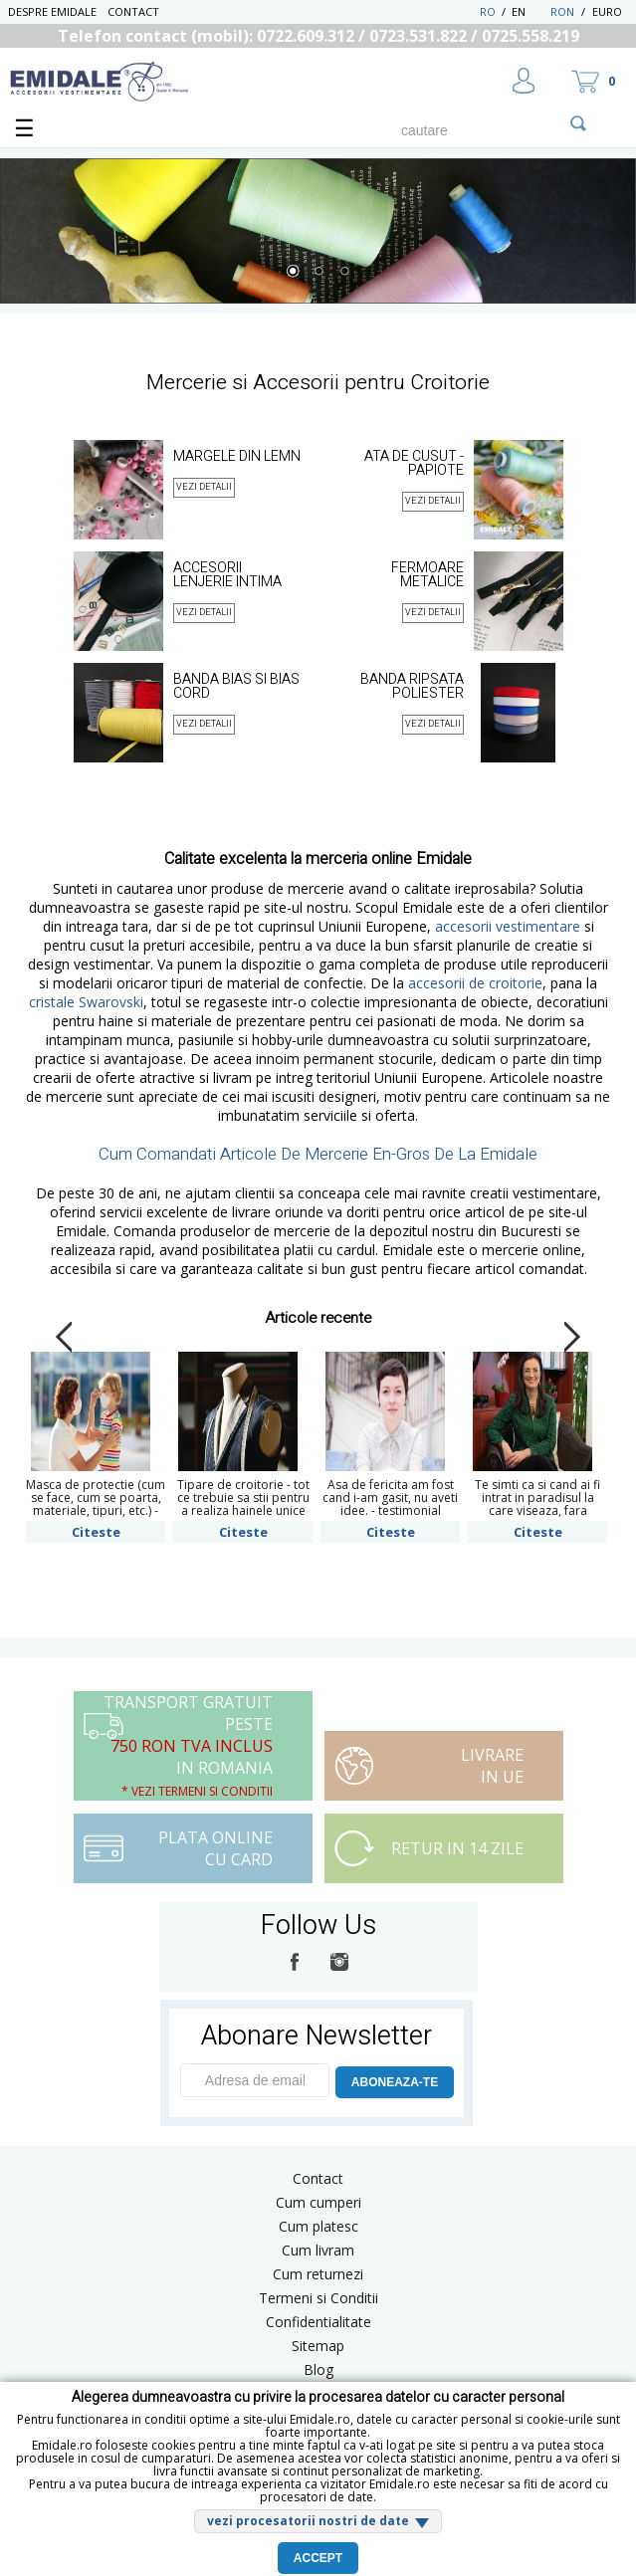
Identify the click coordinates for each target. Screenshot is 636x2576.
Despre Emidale (52, 11)
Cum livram (318, 2250)
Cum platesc (318, 2226)
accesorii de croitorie (475, 982)
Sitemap (318, 2345)
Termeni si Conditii (318, 2297)
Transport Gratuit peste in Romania (188, 1745)
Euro (607, 11)
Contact (133, 11)
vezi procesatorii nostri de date (308, 2520)
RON (562, 11)
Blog (318, 2369)
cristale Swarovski (86, 1001)
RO (488, 11)
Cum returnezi (318, 2273)
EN (529, 11)
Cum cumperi (318, 2202)
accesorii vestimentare (507, 926)
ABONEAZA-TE (394, 2082)
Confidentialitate (318, 2321)
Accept (318, 2558)
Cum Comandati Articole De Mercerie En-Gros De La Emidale (318, 1154)
